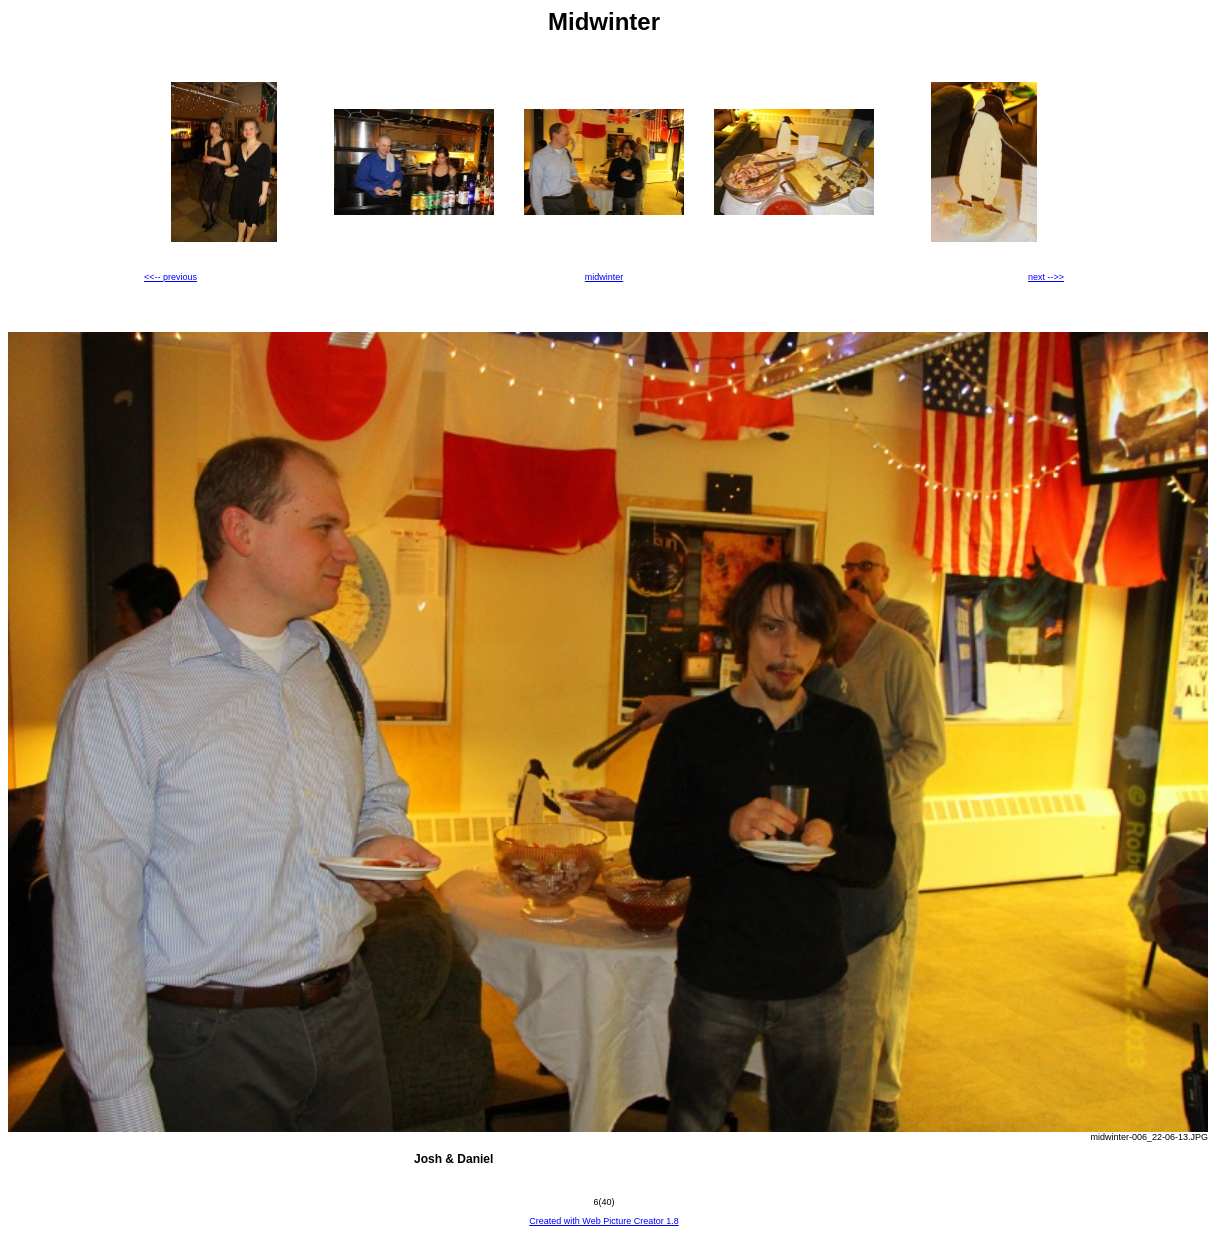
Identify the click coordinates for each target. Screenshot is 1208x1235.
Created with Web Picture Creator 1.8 (603, 1221)
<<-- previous (170, 277)
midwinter (604, 277)
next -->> (1046, 277)
